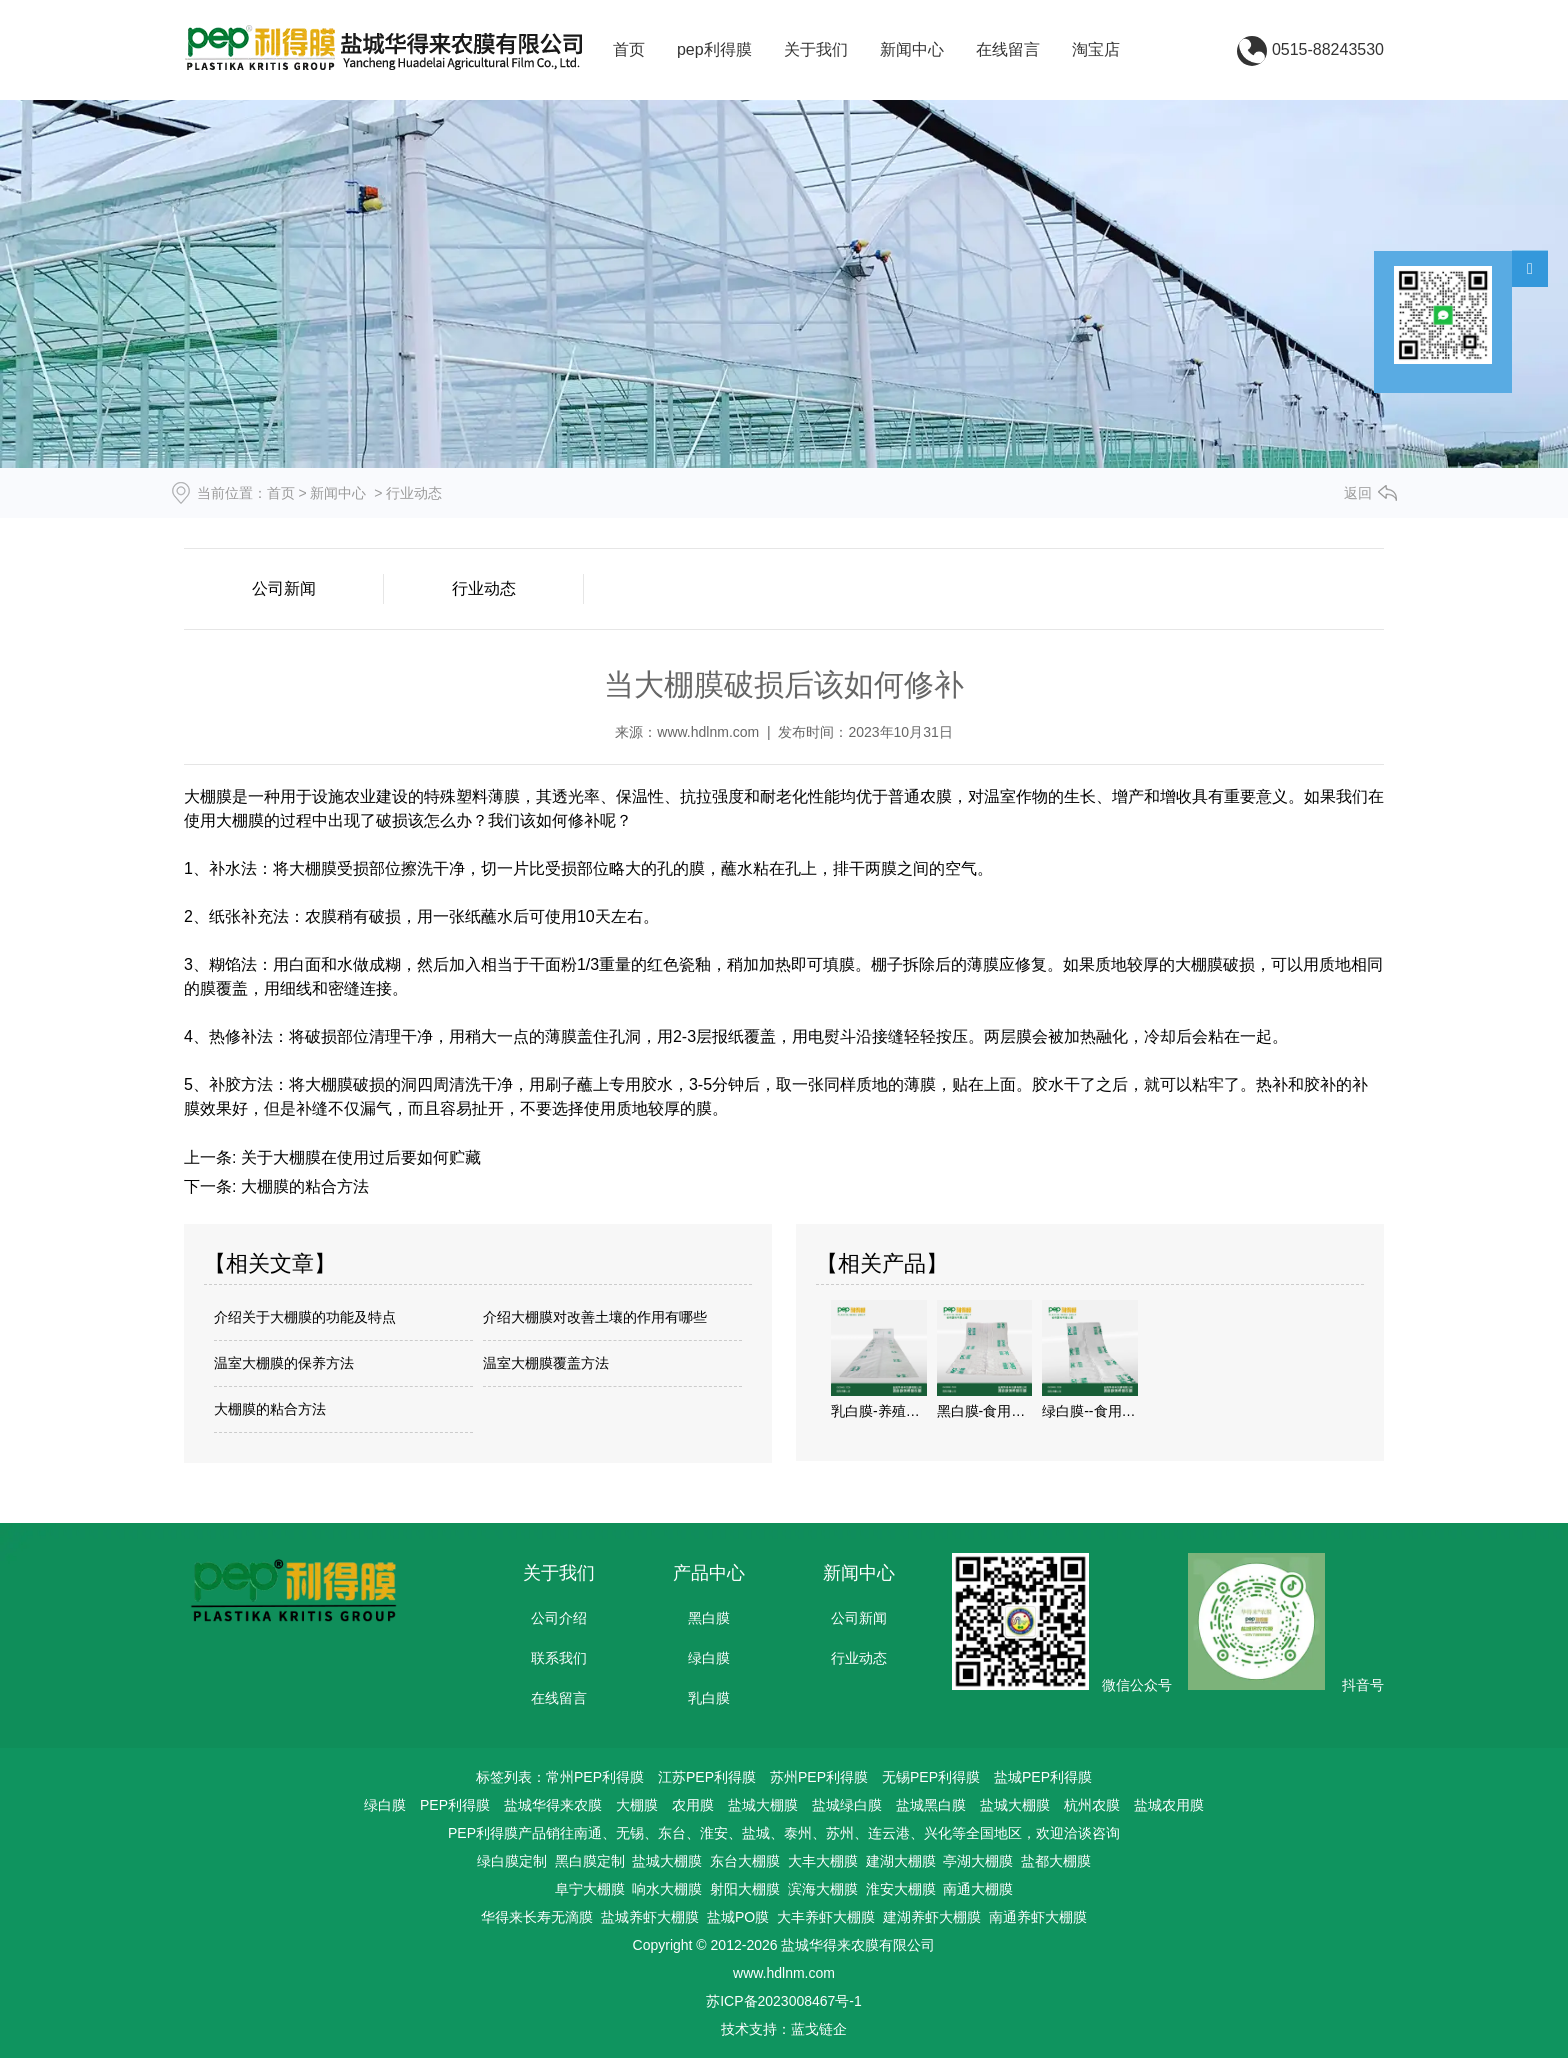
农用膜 (693, 1805)
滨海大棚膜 (823, 1889)
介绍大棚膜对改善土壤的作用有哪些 (595, 1317)
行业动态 (484, 588)
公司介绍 (559, 1618)
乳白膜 (709, 1698)
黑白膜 (709, 1618)
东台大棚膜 (745, 1861)
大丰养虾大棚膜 (826, 1917)
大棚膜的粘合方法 (302, 1186)
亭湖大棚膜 (978, 1861)
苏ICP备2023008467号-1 (784, 2001)
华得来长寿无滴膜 (537, 1917)
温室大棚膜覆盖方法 (546, 1363)
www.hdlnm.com (708, 732)
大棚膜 (637, 1805)
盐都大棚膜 (1056, 1861)
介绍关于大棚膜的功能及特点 (305, 1317)
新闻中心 (912, 49)
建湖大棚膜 (901, 1861)
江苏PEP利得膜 (707, 1777)
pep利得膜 (714, 49)
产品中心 (709, 1573)
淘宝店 (1096, 49)
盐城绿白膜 (847, 1805)
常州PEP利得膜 (595, 1777)
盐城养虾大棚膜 (650, 1917)
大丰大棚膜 (823, 1861)
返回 (1358, 493)
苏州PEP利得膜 (819, 1777)
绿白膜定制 (512, 1861)
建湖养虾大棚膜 (932, 1917)
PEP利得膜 (455, 1805)
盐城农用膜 (1169, 1805)
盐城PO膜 (738, 1917)
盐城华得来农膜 (553, 1805)
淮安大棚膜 (901, 1889)
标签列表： (511, 1777)
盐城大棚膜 (763, 1805)
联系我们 (559, 1658)
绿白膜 (709, 1658)
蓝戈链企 (819, 2029)
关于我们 (816, 49)
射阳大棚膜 (745, 1889)
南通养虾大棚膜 (1038, 1917)
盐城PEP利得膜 (1043, 1777)
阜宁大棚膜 (590, 1889)
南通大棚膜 (978, 1889)
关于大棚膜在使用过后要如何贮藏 (358, 1157)
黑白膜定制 (590, 1861)
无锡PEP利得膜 (931, 1777)
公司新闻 (284, 588)
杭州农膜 (1092, 1805)
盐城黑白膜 (931, 1805)
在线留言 (1008, 49)
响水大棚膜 (667, 1889)
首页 (629, 49)
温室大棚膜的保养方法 (284, 1363)
